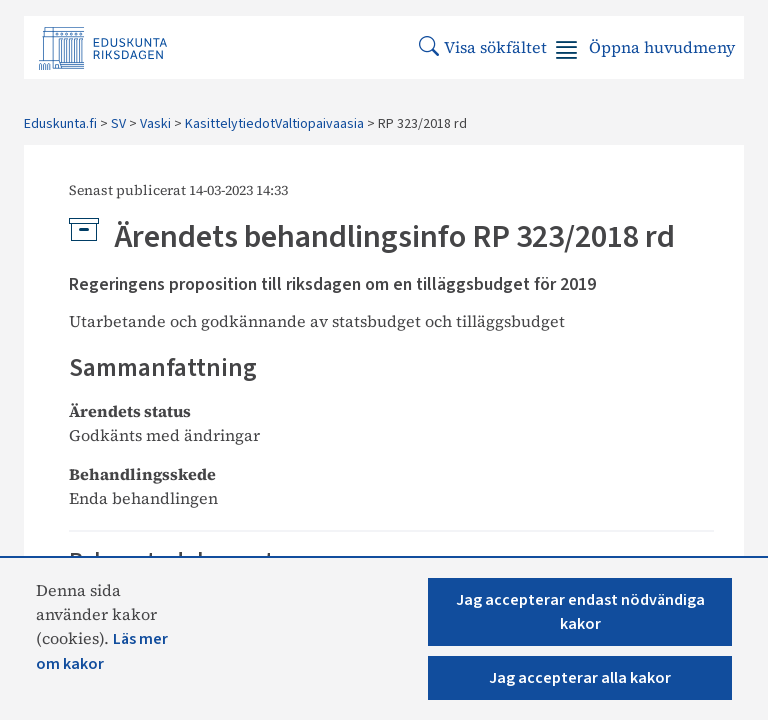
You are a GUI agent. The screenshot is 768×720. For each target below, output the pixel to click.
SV (118, 124)
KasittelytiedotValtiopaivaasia (274, 124)
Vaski (155, 124)
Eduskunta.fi (60, 124)
